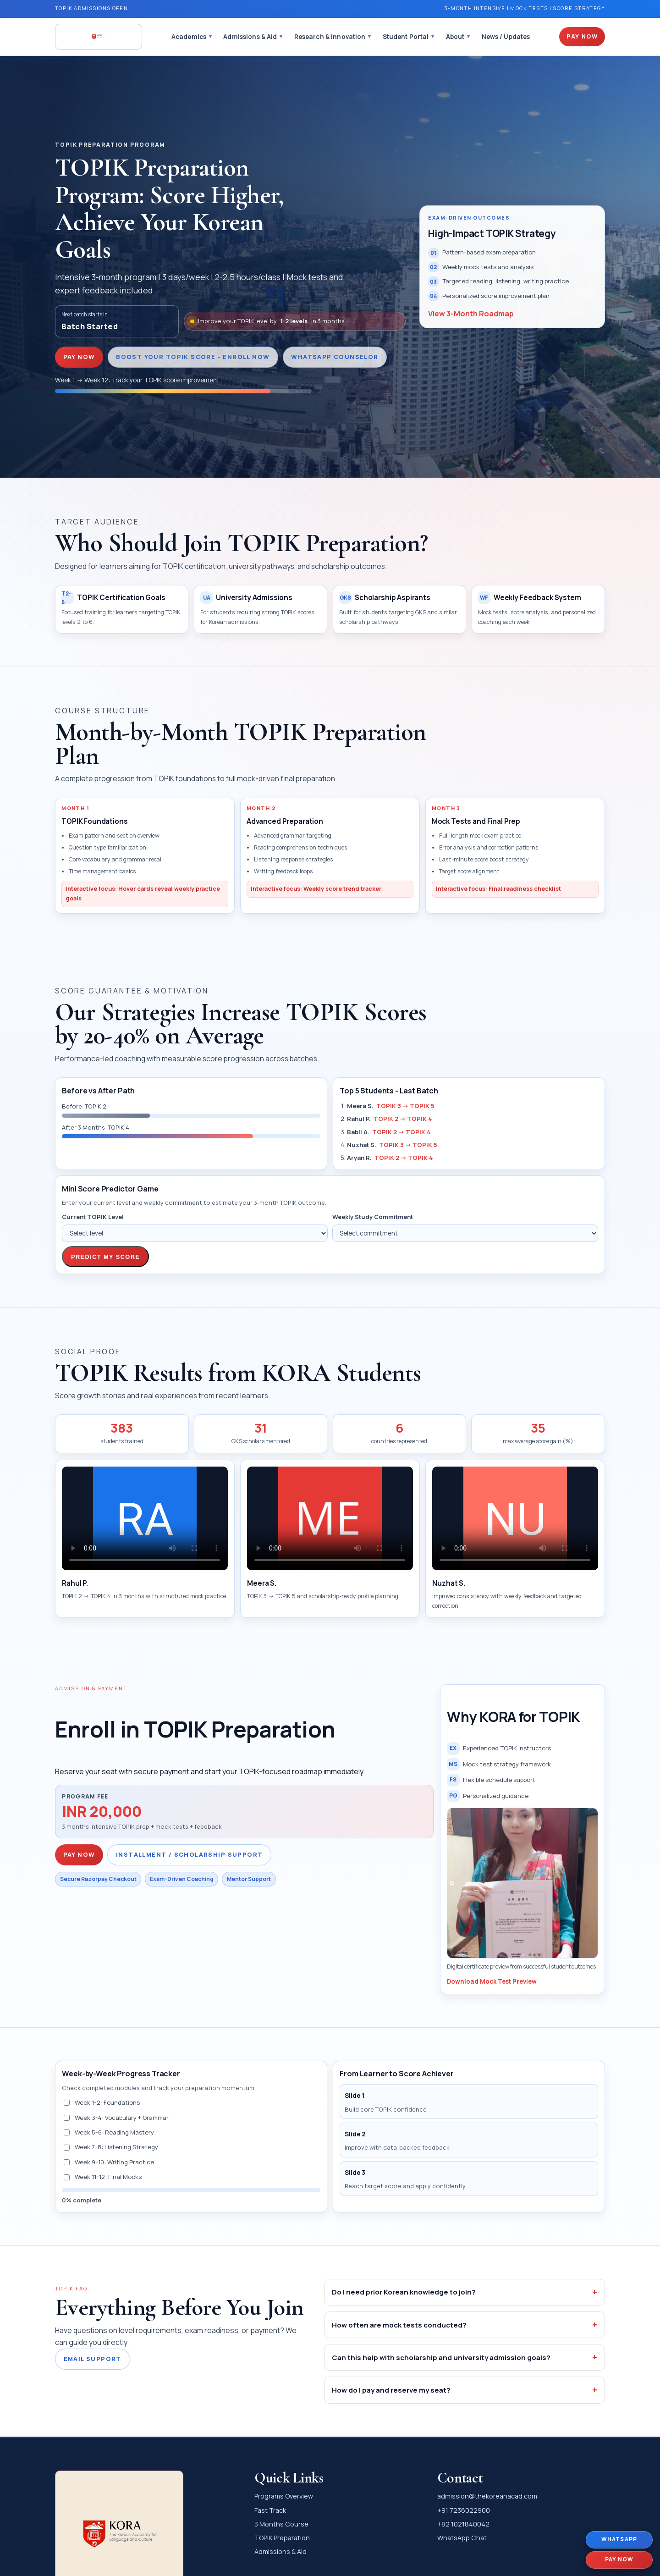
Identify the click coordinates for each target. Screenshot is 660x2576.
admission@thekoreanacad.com (487, 2496)
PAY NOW (79, 357)
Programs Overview (283, 2496)
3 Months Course (281, 2524)
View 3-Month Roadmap (471, 314)
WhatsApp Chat (462, 2537)
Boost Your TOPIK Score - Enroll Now (193, 357)
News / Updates (506, 37)
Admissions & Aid (250, 37)
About (455, 37)
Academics (188, 37)
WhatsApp (619, 2539)
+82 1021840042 (463, 2524)
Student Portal (406, 37)
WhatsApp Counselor (334, 357)
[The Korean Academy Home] (98, 37)
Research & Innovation (330, 37)
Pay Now (582, 36)
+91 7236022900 (463, 2510)
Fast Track (270, 2510)
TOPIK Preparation (282, 2537)
